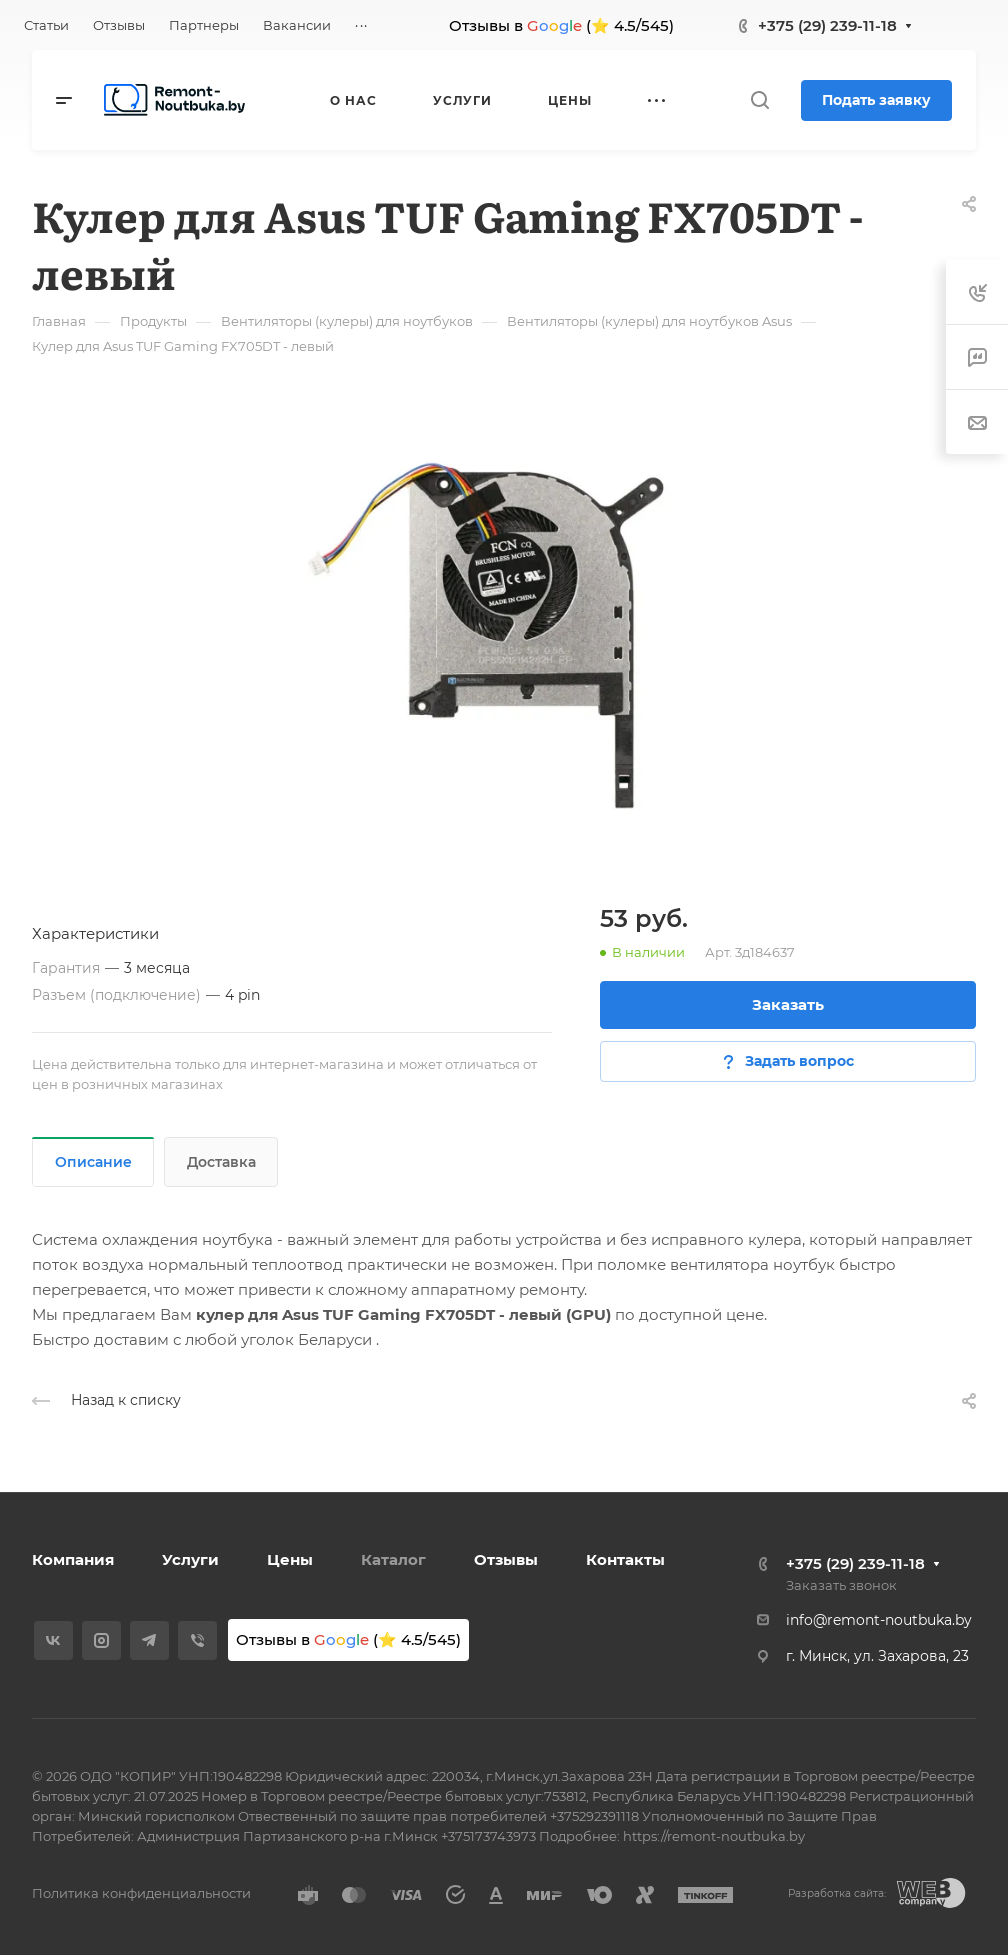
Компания (73, 1559)
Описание (93, 1162)
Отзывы (506, 1559)
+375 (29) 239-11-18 (827, 25)
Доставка (221, 1162)
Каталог (393, 1559)
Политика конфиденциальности (141, 1893)
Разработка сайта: (837, 1893)
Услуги (190, 1559)
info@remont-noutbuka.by (879, 1620)
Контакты (625, 1559)
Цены (290, 1559)
